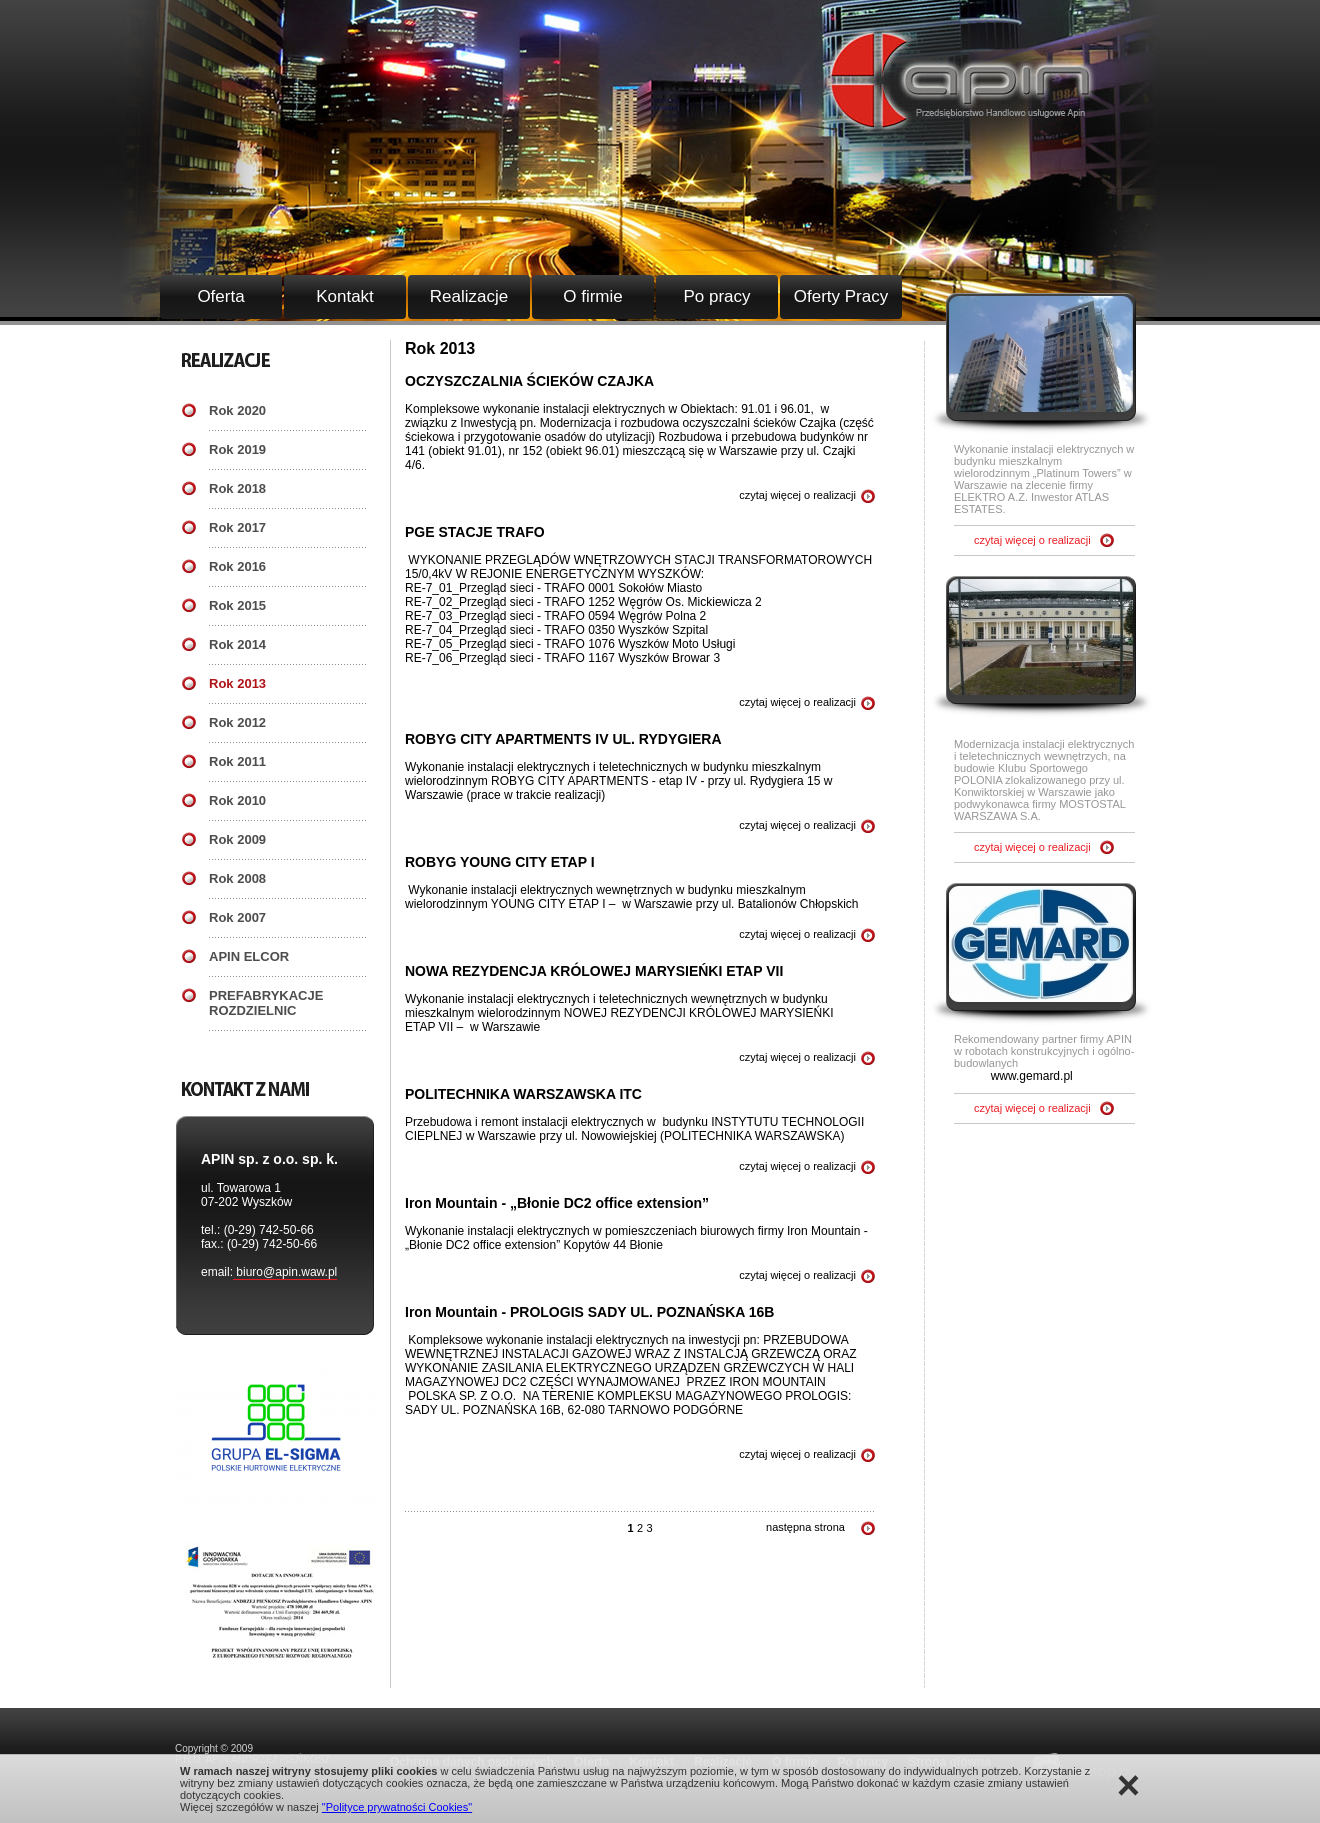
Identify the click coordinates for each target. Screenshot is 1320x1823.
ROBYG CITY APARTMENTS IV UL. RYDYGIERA (563, 739)
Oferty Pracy (841, 296)
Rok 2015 (237, 605)
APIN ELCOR (249, 956)
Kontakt (345, 296)
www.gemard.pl (1032, 1076)
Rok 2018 (237, 488)
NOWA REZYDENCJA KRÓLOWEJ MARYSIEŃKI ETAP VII (594, 971)
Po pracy (716, 296)
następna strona (805, 1527)
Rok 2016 (237, 566)
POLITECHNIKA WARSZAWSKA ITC (523, 1094)
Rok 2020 (237, 410)
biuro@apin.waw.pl (285, 1272)
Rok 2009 (237, 839)
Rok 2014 (237, 644)
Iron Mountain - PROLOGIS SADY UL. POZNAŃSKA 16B (589, 1312)
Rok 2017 (237, 527)
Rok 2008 (237, 878)
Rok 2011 (237, 761)
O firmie (593, 296)
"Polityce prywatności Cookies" (397, 1807)
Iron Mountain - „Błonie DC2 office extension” (557, 1203)
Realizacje (469, 296)
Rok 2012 (237, 722)
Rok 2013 (237, 683)
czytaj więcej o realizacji (797, 495)
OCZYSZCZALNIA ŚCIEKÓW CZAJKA (529, 381)
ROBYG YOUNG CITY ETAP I (500, 862)
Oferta (220, 296)
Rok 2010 (237, 800)
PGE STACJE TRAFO (475, 532)
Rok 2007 (237, 917)
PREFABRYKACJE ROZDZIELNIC (266, 1003)
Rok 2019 (237, 449)
